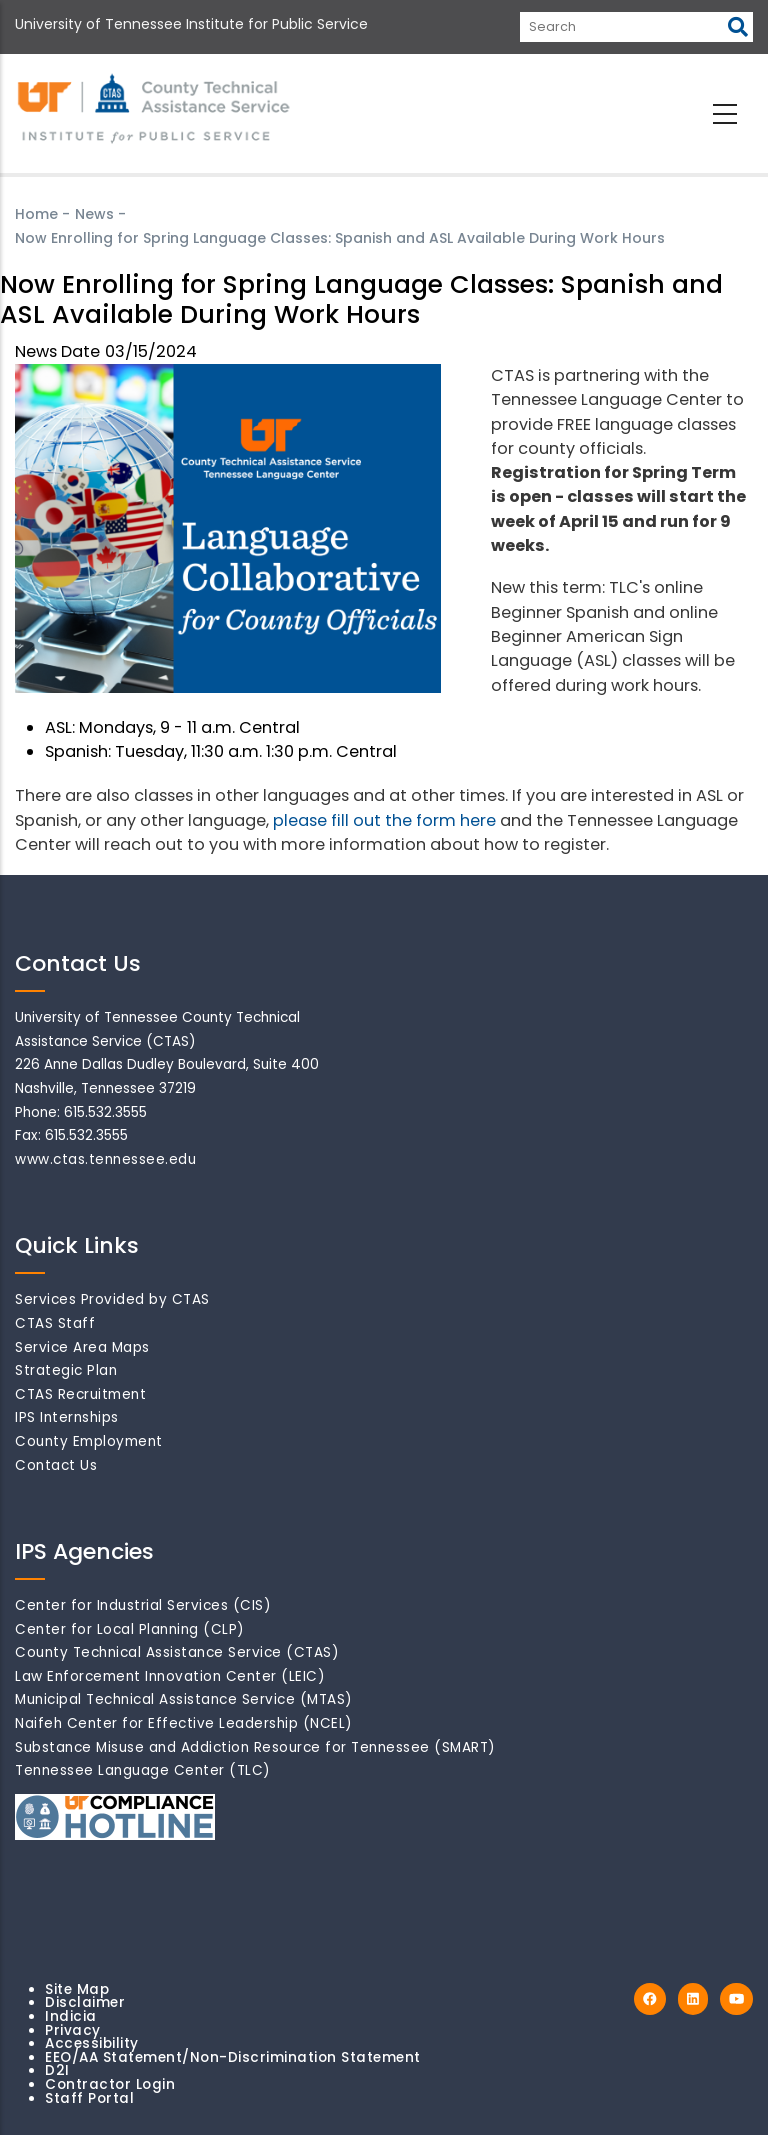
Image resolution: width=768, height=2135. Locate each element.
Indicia (71, 2016)
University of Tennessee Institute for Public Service (191, 24)
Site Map (77, 1989)
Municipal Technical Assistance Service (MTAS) (184, 1699)
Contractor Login (110, 2084)
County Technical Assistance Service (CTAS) (177, 1652)
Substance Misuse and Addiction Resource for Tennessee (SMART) (255, 1747)
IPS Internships (67, 1417)
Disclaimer (85, 2002)
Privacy (73, 2030)
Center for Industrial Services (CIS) (143, 1605)
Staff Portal (89, 2098)
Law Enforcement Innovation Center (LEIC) (170, 1676)
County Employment (89, 1441)
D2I (57, 2070)
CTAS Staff (55, 1323)
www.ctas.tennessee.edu (105, 1159)
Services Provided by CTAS (112, 1299)
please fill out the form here (384, 820)
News (94, 214)
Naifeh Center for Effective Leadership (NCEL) (184, 1723)
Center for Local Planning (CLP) (130, 1629)
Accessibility (92, 2043)
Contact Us (56, 1465)
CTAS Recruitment (80, 1394)
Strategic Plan (66, 1370)
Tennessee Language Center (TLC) (143, 1770)
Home (36, 214)
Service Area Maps (82, 1347)
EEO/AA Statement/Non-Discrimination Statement (233, 2057)
